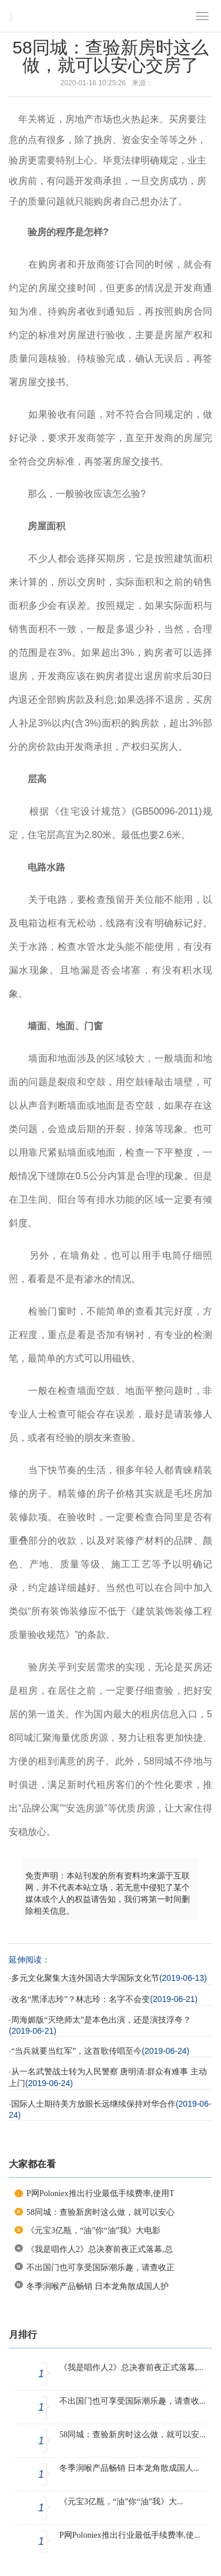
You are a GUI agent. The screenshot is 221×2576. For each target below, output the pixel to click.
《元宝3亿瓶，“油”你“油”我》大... (121, 2501)
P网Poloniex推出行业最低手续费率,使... (129, 2535)
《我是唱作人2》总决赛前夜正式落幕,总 (99, 2249)
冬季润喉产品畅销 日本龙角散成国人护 (97, 2286)
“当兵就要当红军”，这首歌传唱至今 (76, 2051)
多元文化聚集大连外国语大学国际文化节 (85, 1978)
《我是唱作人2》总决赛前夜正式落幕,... (131, 2367)
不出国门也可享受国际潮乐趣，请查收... (132, 2401)
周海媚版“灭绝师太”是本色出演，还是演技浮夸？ (101, 2020)
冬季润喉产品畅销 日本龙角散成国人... (129, 2468)
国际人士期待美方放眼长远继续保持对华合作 (93, 2104)
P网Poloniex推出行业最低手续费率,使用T (100, 2193)
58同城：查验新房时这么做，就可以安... (132, 2434)
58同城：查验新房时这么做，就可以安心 (100, 2212)
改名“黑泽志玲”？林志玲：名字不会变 (80, 1999)
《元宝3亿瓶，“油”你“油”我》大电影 (93, 2230)
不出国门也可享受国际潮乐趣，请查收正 (100, 2267)
